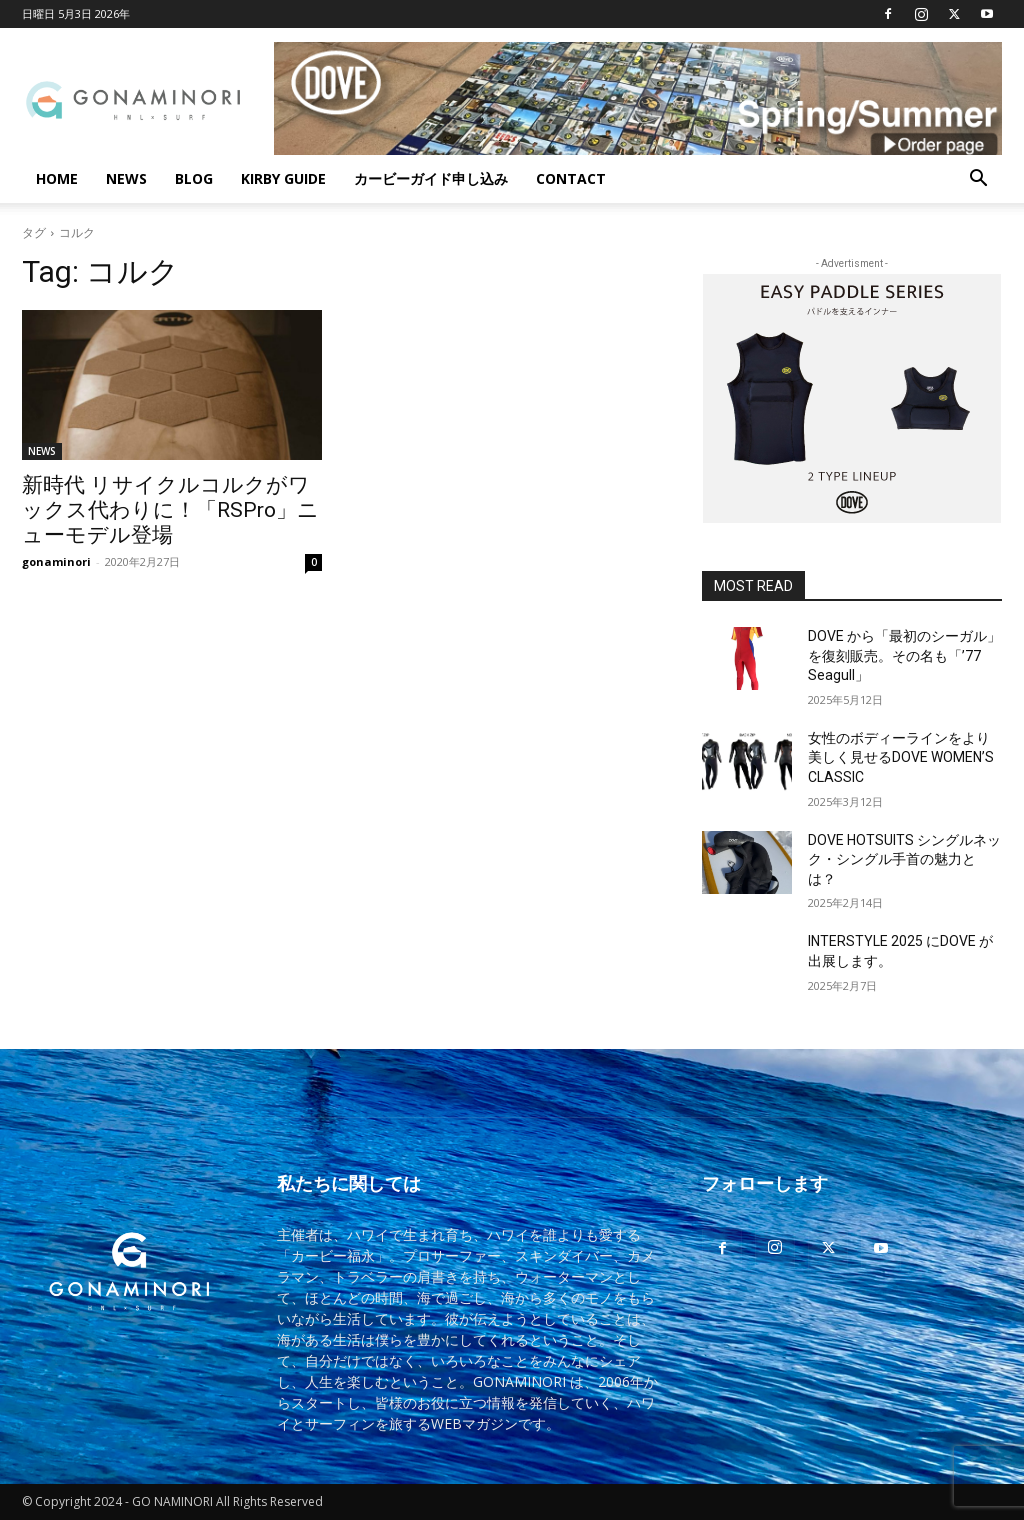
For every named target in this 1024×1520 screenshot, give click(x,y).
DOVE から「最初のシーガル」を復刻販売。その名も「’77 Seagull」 (904, 655)
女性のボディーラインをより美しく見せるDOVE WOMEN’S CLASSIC (901, 757)
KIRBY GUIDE (283, 178)
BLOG (194, 178)
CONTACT (571, 178)
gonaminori (56, 561)
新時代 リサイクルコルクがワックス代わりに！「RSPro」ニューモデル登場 (170, 510)
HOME (57, 178)
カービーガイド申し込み (431, 178)
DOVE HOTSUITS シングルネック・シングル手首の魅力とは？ (904, 859)
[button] (978, 180)
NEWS (126, 178)
